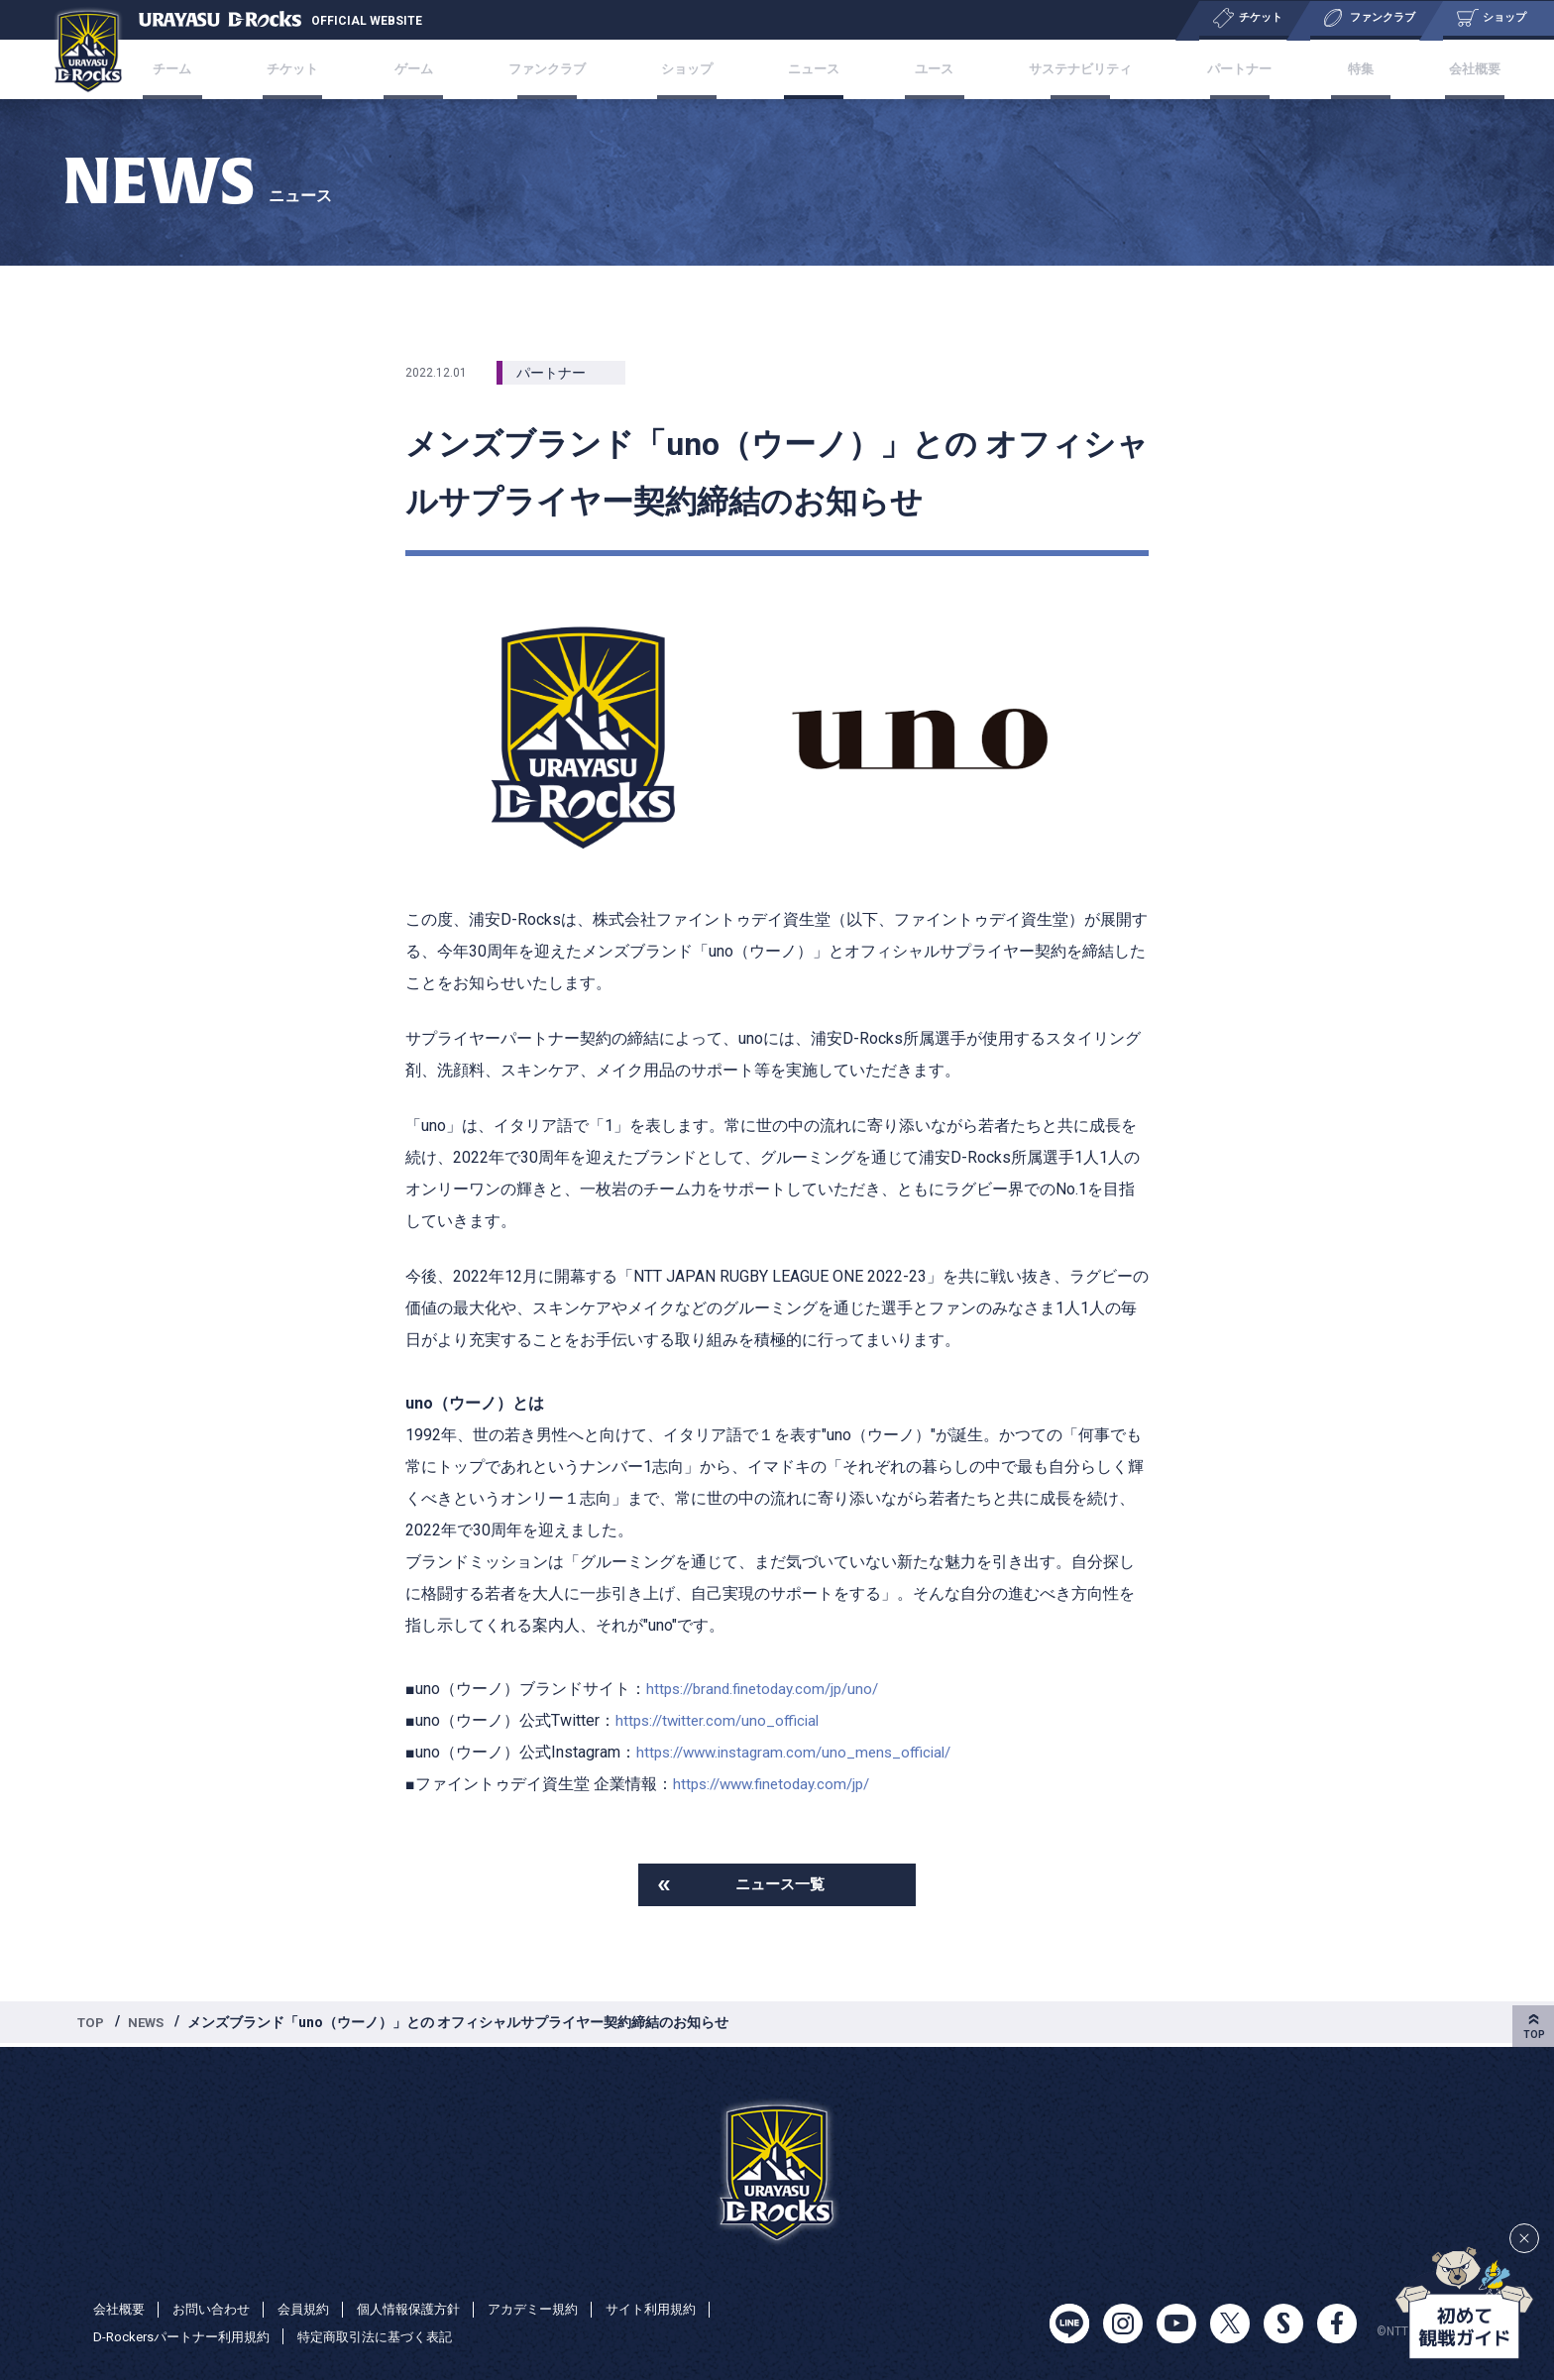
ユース (920, 68)
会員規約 (315, 2309)
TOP (92, 2025)
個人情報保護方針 (426, 2309)
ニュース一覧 (780, 1885)
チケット (329, 68)
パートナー (1216, 68)
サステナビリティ (1059, 68)
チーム (220, 68)
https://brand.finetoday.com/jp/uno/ (769, 1688)
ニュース (810, 68)
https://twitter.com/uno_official (722, 1720)
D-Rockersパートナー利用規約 (187, 2336)
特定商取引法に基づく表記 (393, 2336)
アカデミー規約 (558, 2309)
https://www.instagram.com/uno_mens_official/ (801, 1752)
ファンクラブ (562, 68)
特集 (1324, 68)
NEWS (150, 2025)
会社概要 (1425, 68)
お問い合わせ (218, 2309)
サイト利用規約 (682, 2309)
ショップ (693, 68)
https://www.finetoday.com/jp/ (778, 1783)
